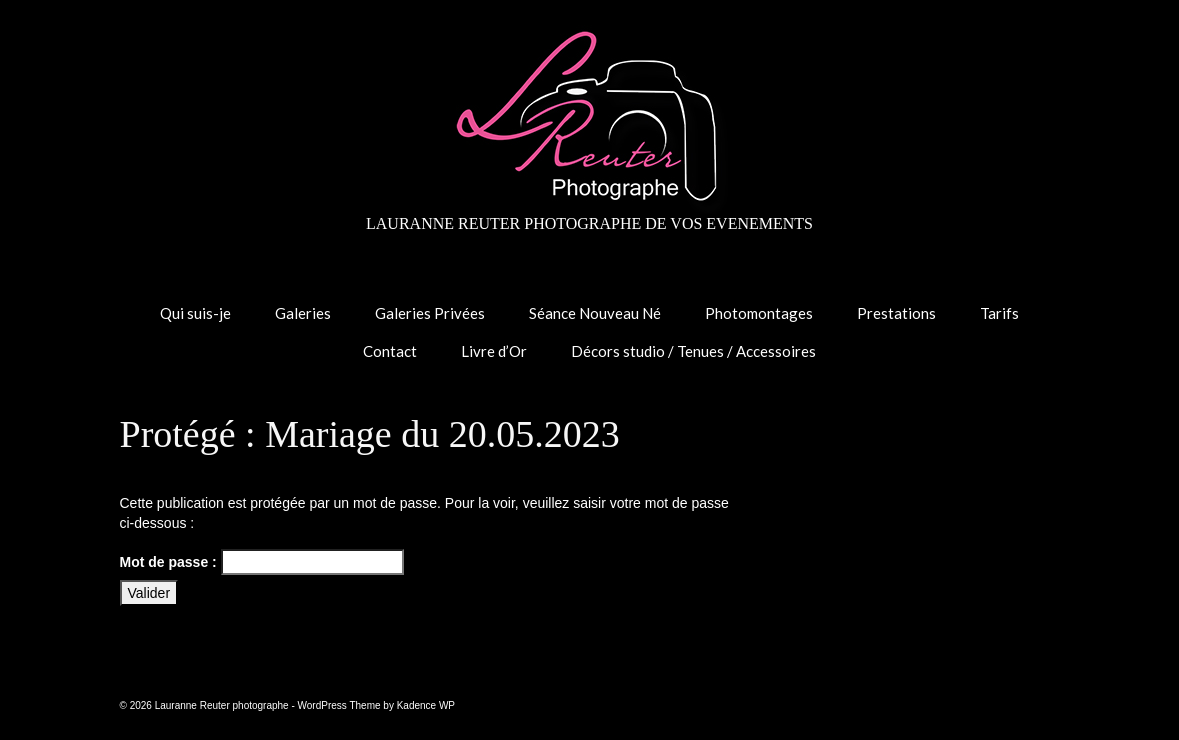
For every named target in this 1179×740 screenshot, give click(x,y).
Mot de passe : (262, 562)
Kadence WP (426, 705)
